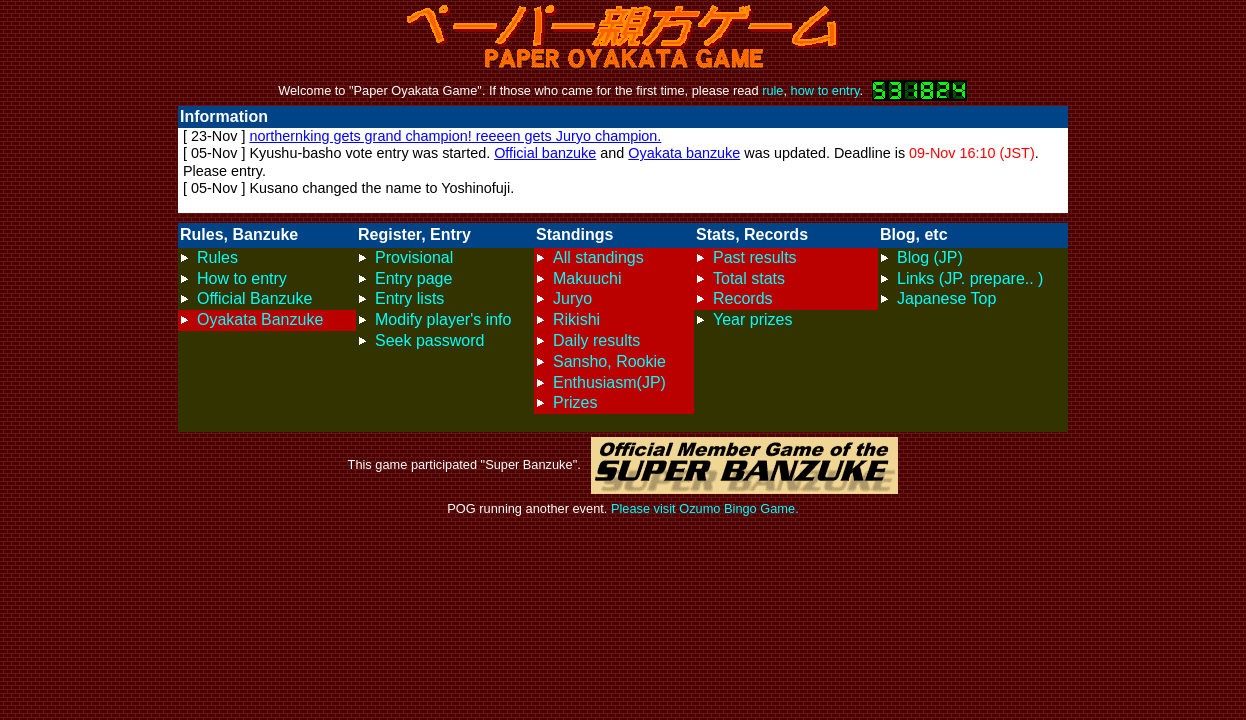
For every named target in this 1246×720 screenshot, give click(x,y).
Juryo (572, 298)
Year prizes (752, 319)
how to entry (825, 90)
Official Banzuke (254, 298)
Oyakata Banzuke (260, 319)
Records (743, 298)
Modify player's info (443, 319)
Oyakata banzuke (684, 153)
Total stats (749, 278)
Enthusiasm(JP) (609, 382)
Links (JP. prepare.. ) (970, 278)
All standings (598, 257)
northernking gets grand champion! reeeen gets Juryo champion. (455, 136)
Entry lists (409, 298)
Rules (217, 257)
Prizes (575, 402)
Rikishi (576, 319)
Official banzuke (545, 153)
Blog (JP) (930, 257)
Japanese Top (946, 298)
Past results (755, 257)
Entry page (413, 278)
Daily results (596, 340)
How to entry (242, 278)
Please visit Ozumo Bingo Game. (705, 508)
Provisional (414, 257)
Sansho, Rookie (609, 361)
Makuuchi (587, 278)
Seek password (429, 340)
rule (772, 90)
